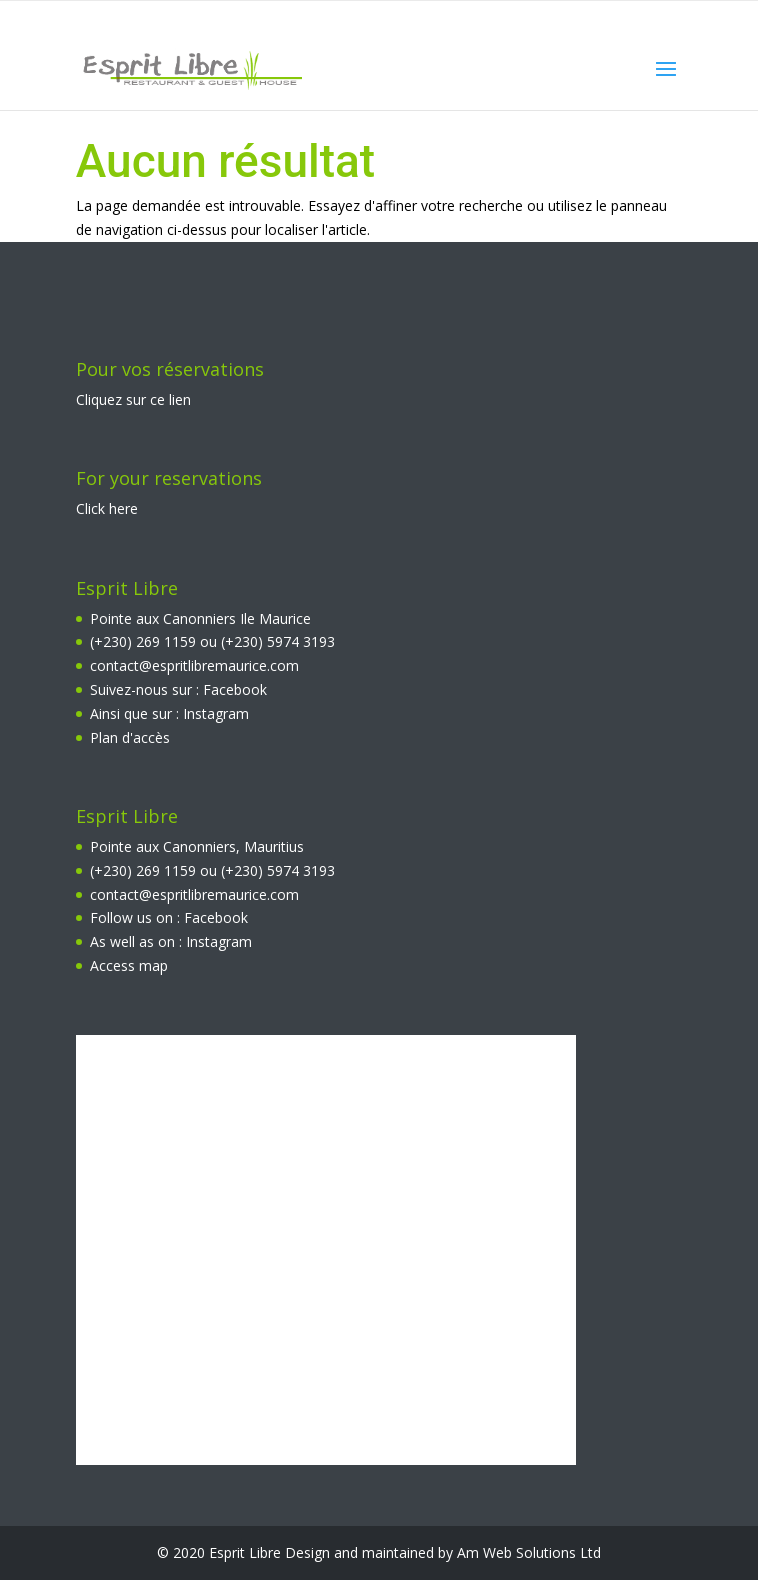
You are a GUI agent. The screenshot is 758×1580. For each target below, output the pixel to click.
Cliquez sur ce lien (133, 399)
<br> (326, 1250)
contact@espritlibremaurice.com (194, 665)
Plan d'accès (130, 737)
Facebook (235, 689)
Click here (107, 508)
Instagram (216, 713)
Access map (129, 965)
